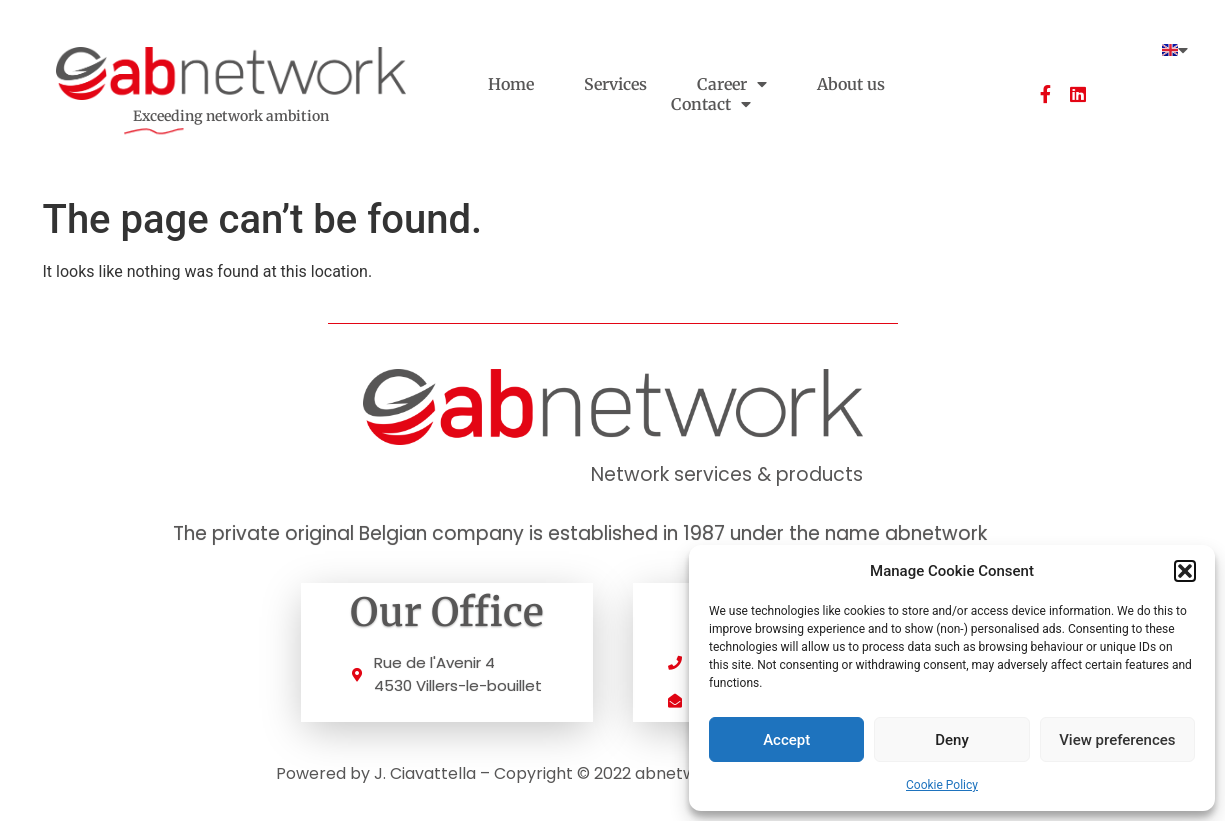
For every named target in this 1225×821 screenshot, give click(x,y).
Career (732, 84)
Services (615, 84)
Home (511, 84)
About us (851, 84)
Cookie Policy (942, 785)
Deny (952, 740)
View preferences (1117, 740)
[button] (1185, 571)
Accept (786, 740)
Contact (711, 104)
